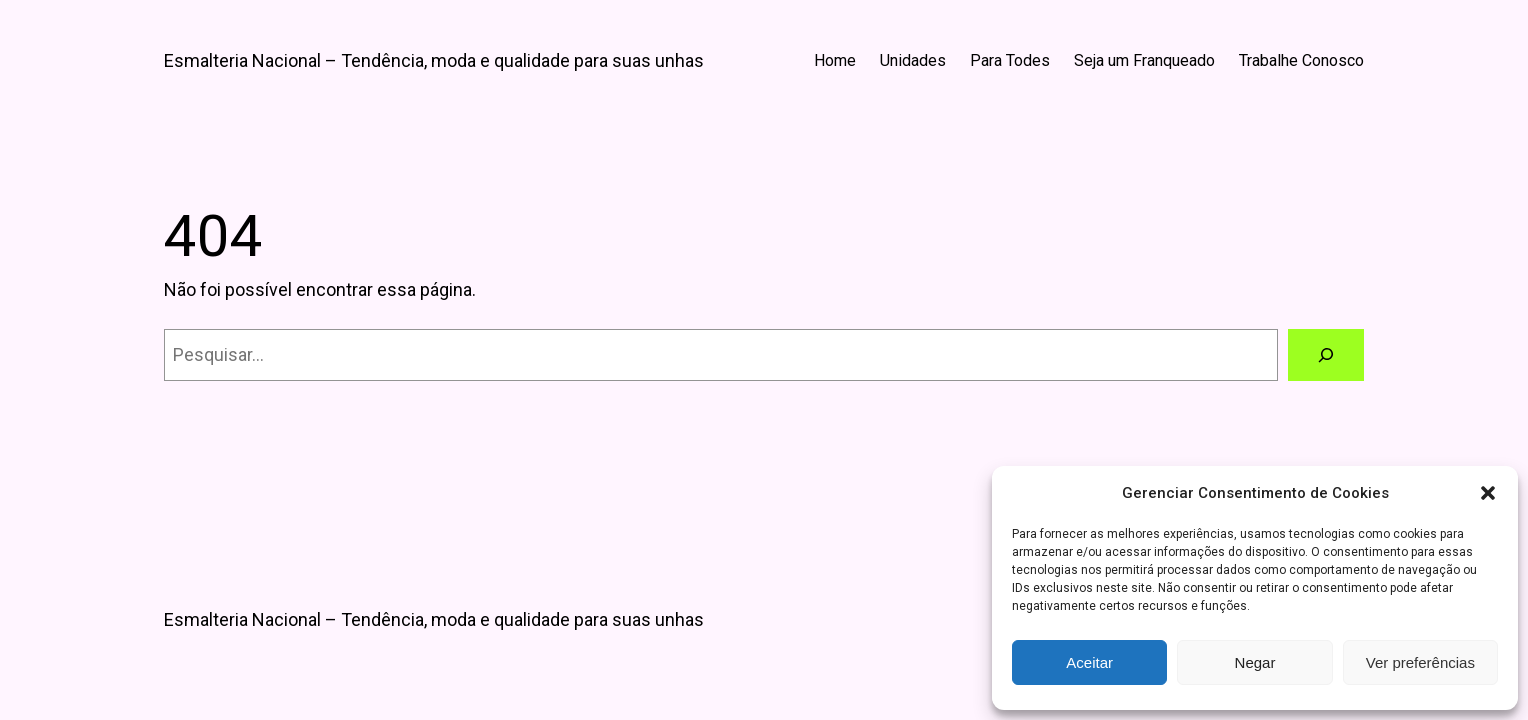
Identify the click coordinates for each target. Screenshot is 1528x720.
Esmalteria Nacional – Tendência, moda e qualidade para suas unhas (434, 60)
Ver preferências (1420, 662)
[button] (1488, 493)
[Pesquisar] (1326, 355)
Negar (1255, 662)
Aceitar (1089, 662)
